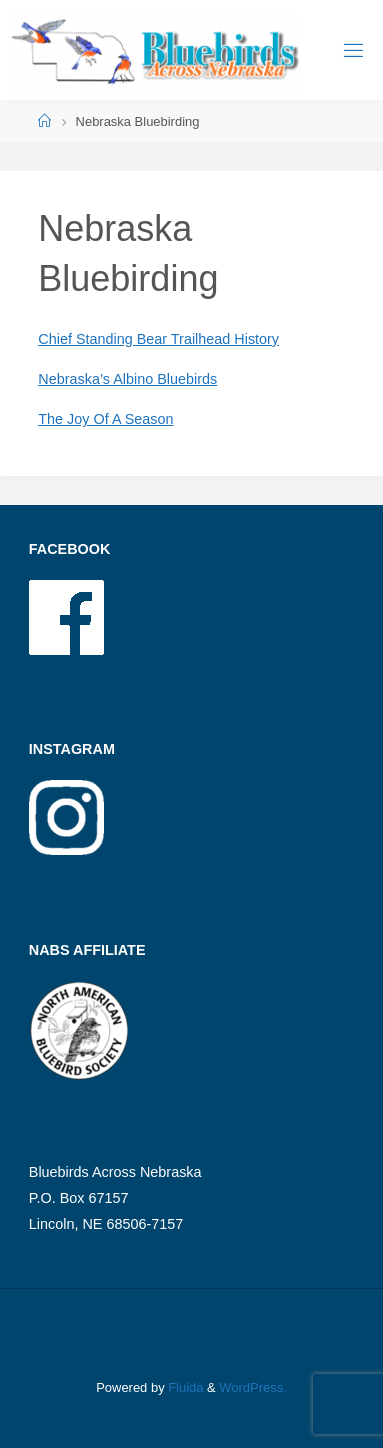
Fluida (184, 1387)
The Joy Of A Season (105, 419)
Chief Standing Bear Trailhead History (158, 339)
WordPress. (252, 1387)
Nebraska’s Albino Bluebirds (127, 379)
